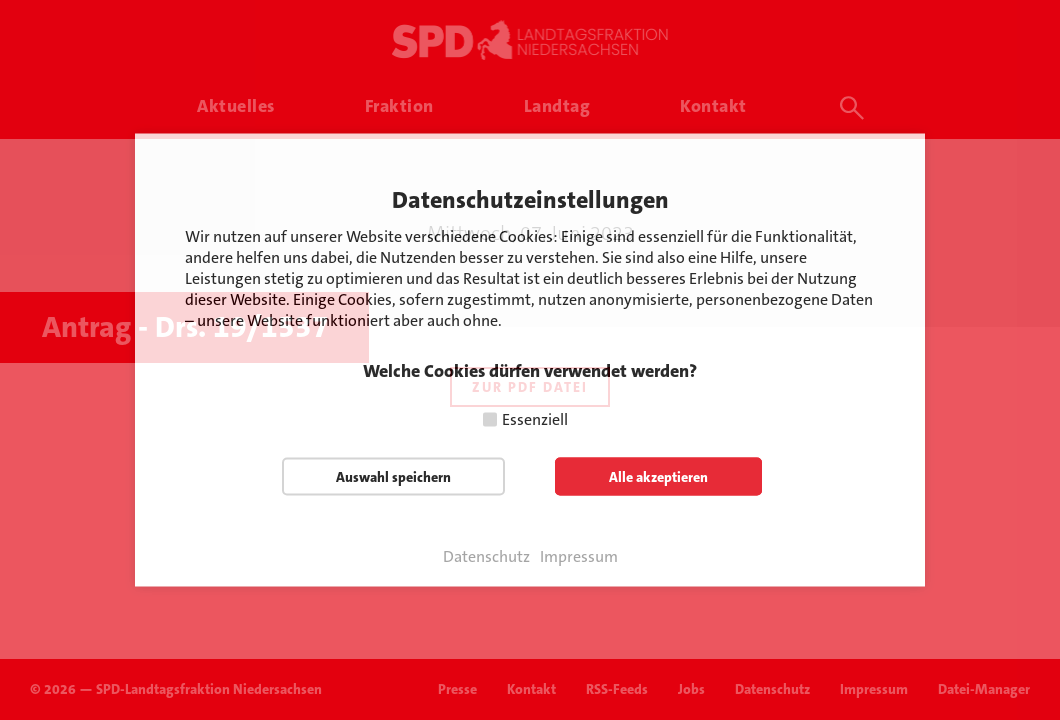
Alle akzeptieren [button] (658, 477)
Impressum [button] (579, 557)
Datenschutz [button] (486, 557)
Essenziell (535, 419)
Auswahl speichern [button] (393, 477)
